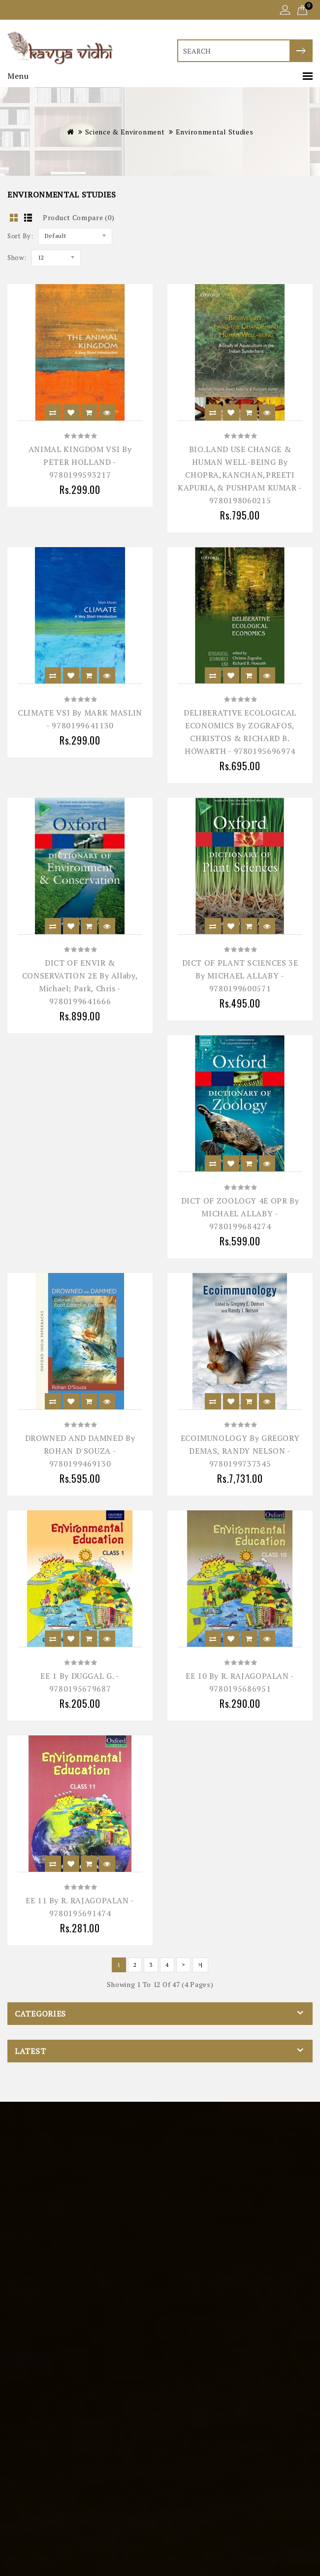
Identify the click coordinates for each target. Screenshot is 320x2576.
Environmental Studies (215, 131)
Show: (17, 257)
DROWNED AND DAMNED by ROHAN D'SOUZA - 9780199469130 (80, 1451)
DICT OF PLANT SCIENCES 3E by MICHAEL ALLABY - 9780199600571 (240, 975)
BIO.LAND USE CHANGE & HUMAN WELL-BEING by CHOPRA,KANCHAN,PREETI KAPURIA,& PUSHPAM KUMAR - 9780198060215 (240, 475)
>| (200, 1964)
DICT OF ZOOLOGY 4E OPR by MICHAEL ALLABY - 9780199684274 (240, 1213)
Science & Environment (125, 131)
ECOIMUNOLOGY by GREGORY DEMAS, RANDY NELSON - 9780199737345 (240, 1451)
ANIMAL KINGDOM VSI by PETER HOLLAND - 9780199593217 (80, 462)
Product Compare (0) (78, 217)
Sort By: (20, 235)
